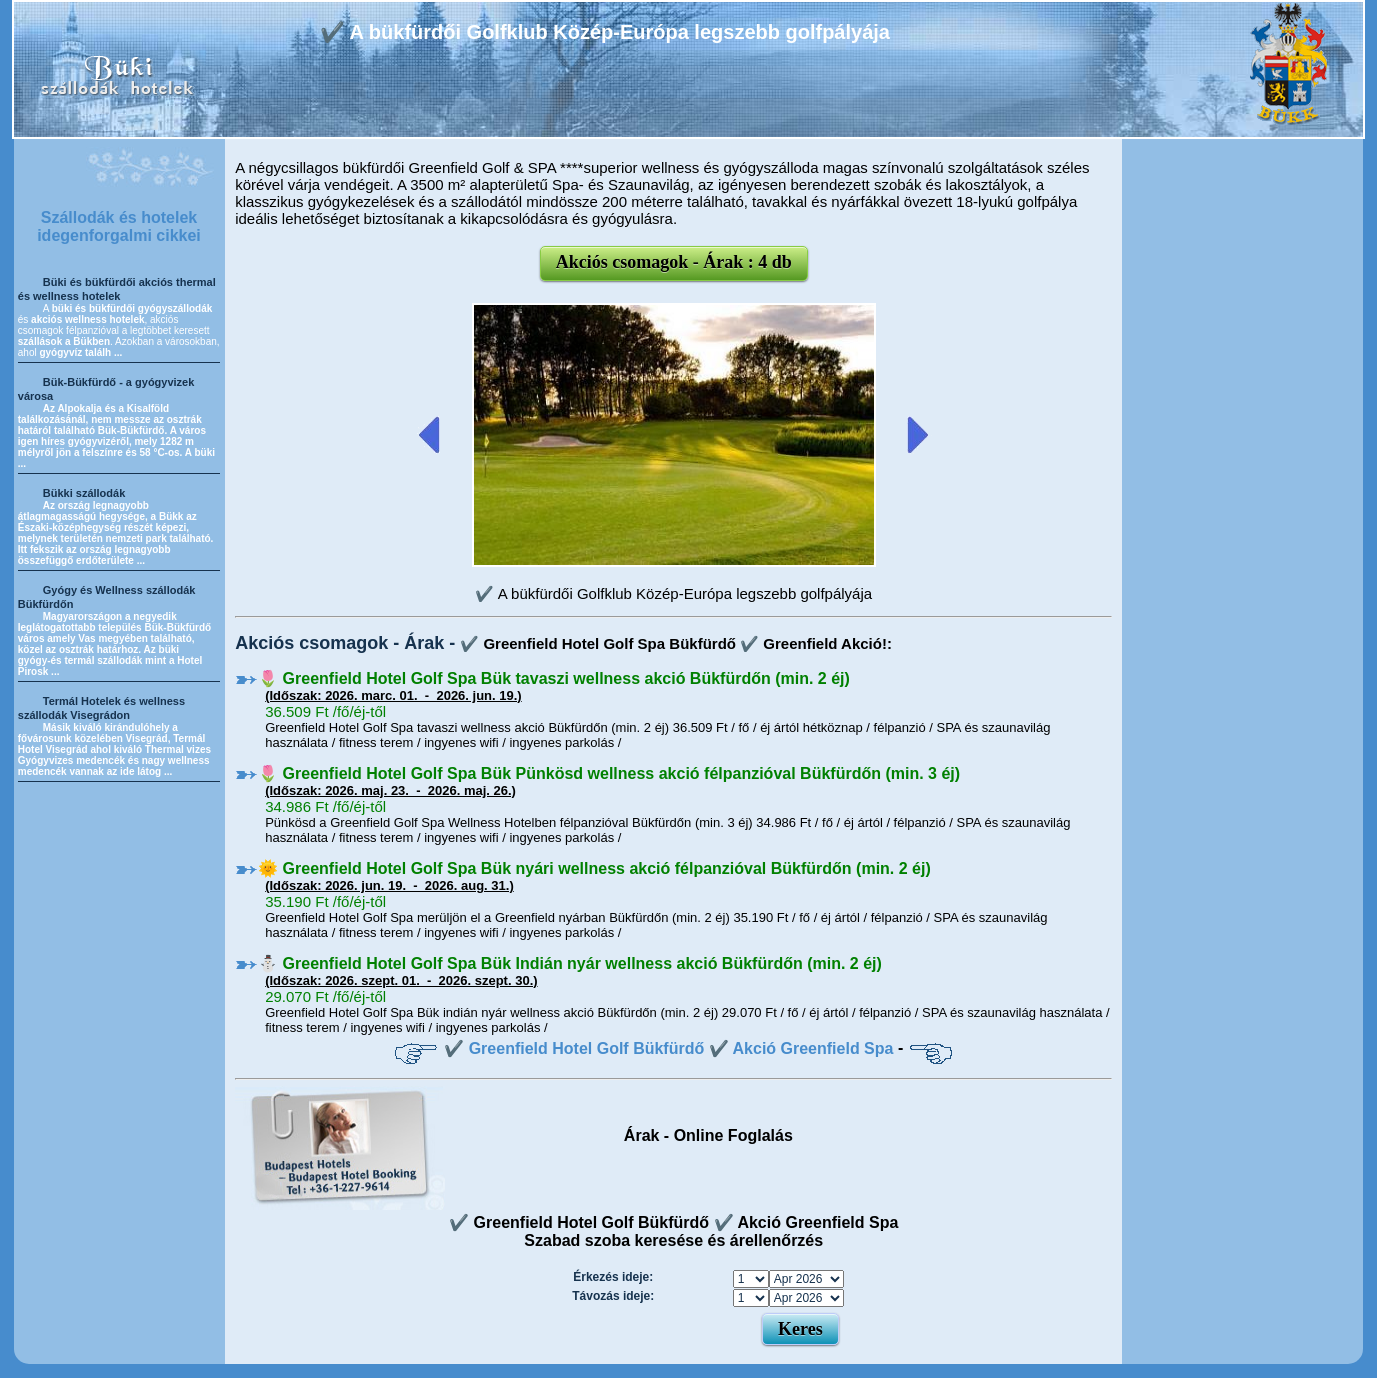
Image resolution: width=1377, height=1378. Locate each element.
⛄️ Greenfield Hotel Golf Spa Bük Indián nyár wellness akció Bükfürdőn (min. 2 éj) (570, 963)
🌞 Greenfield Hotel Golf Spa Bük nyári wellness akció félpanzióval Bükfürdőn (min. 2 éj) (594, 868)
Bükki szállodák (84, 493)
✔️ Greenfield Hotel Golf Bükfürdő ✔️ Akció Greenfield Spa (668, 1048)
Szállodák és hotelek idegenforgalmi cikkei (119, 226)
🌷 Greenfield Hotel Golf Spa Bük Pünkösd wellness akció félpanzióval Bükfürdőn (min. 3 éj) (609, 773)
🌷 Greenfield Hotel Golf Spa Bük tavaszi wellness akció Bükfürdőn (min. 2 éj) (554, 678)
